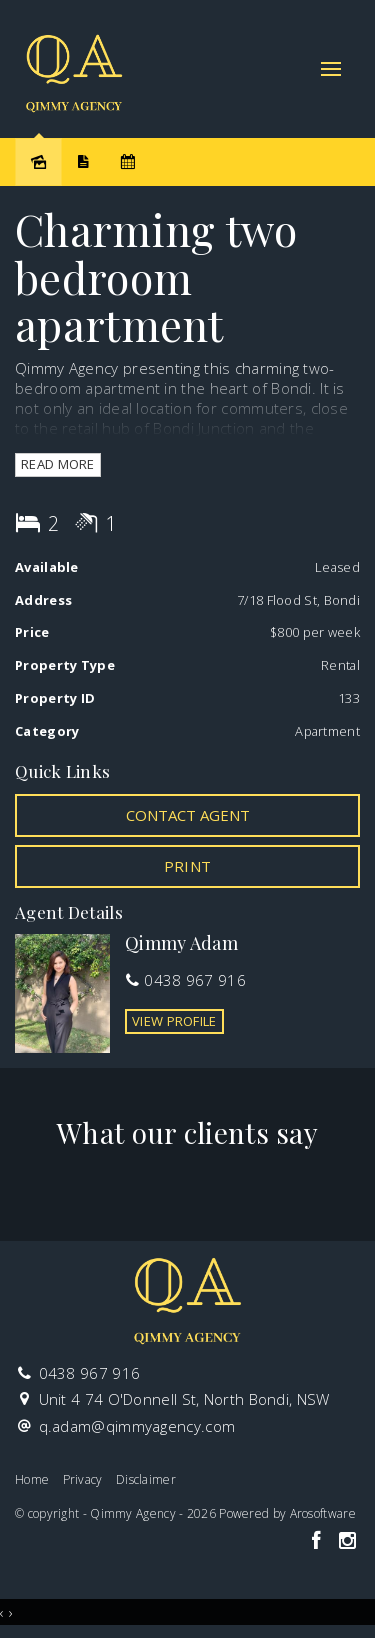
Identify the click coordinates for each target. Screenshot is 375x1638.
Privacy (83, 1479)
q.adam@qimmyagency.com (137, 1426)
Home (32, 1479)
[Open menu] (331, 69)
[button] (187, 866)
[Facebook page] (318, 1541)
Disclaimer (146, 1479)
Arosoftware (323, 1513)
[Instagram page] (347, 1541)
